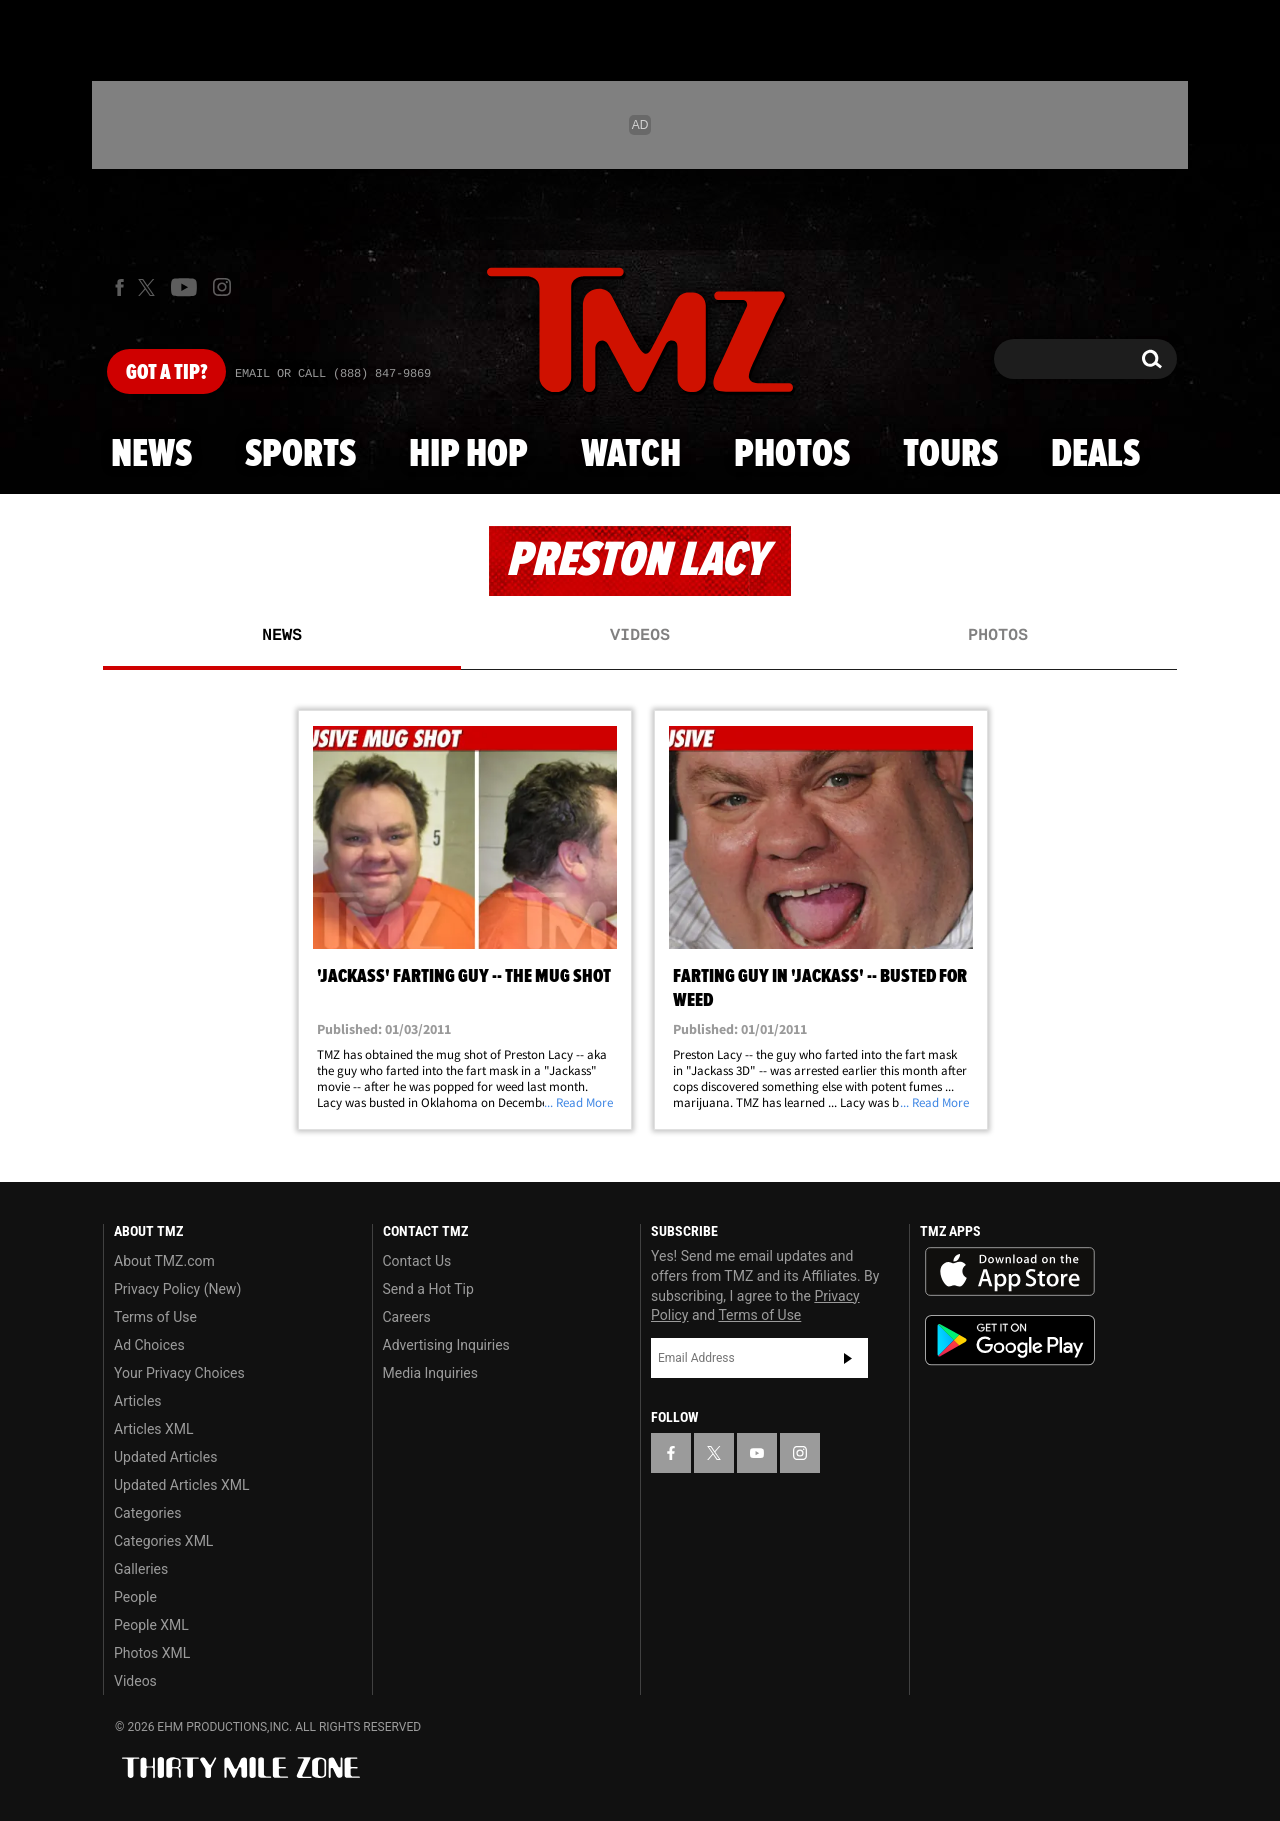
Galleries (141, 1569)
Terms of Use (155, 1317)
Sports (300, 455)
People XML (151, 1625)
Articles (138, 1401)
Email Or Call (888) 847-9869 (333, 374)
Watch (631, 455)
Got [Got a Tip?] (166, 373)
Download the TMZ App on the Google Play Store (1010, 1340)
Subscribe (848, 1358)
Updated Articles (165, 1457)
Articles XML (154, 1429)
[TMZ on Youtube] (184, 287)
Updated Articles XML (181, 1485)
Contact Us (417, 1261)
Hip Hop (468, 455)
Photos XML (152, 1653)
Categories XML (163, 1541)
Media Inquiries (430, 1373)
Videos (640, 636)
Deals (1095, 455)
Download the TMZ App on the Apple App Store (1010, 1272)
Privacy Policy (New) (177, 1289)
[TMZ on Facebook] (119, 287)
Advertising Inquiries (446, 1345)
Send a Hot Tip (428, 1289)
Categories (147, 1513)
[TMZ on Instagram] (222, 287)
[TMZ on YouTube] (757, 1453)
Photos (792, 455)
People (135, 1597)
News (151, 455)
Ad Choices (149, 1345)
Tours (950, 455)
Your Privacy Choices (179, 1373)
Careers (407, 1317)
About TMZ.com (164, 1261)
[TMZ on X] (149, 287)
